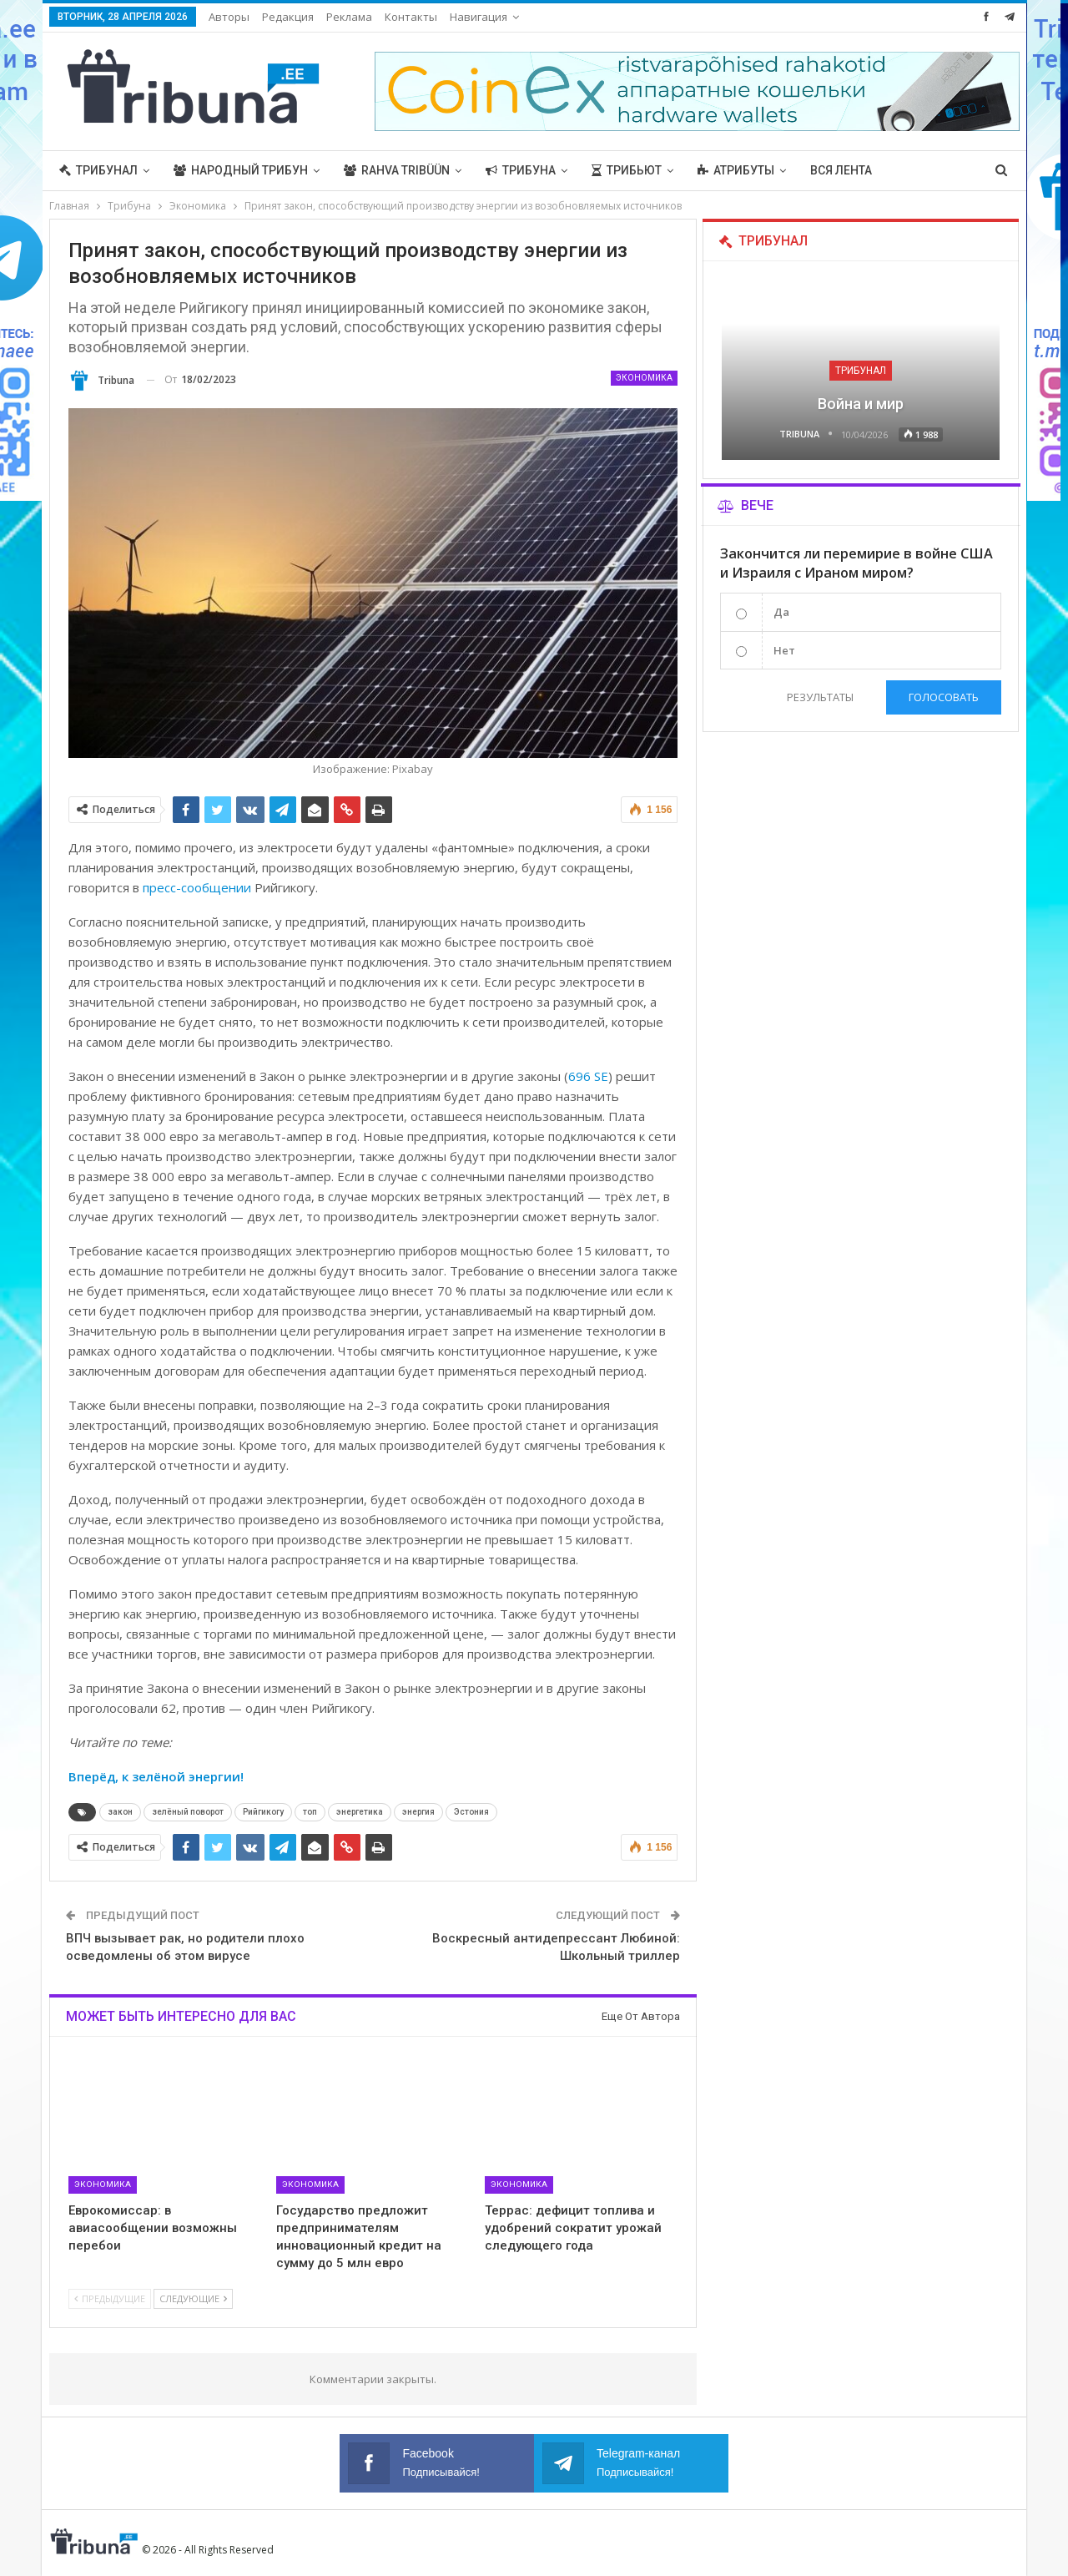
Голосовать (944, 697)
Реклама (349, 16)
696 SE (588, 1076)
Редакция (288, 16)
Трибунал (98, 170)
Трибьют (627, 170)
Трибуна (521, 170)
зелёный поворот (188, 1811)
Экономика (644, 377)
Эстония (471, 1811)
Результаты (820, 697)
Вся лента (841, 170)
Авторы (229, 16)
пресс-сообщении (197, 887)
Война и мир (861, 403)
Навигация (478, 16)
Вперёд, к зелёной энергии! (156, 1776)
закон (120, 1811)
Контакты (411, 16)
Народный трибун (241, 170)
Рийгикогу (263, 1811)
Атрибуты (736, 170)
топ (310, 1811)
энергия (418, 1811)
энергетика (359, 1811)
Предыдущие (109, 2298)
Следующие (193, 2298)
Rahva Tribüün (397, 170)
